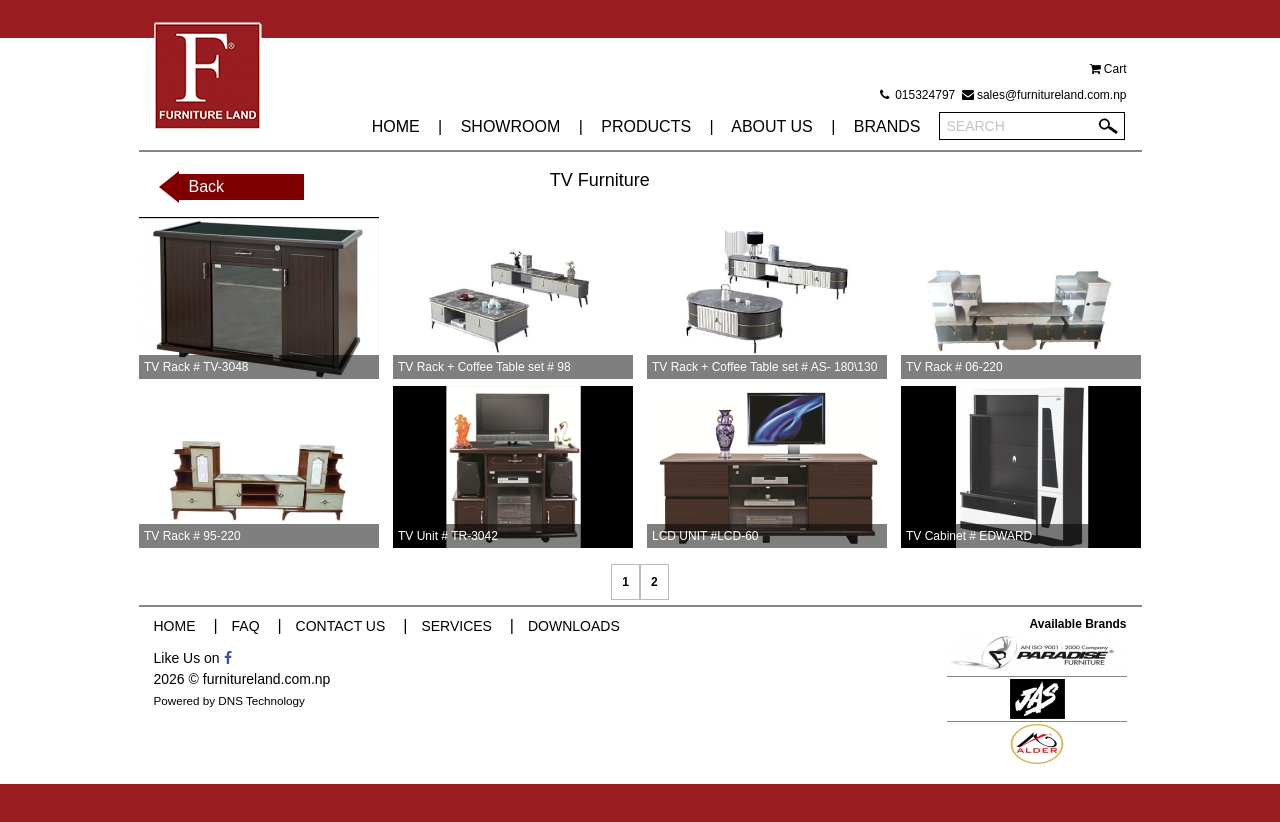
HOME (396, 126)
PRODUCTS (646, 126)
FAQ (246, 626)
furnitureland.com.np (267, 679)
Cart (1108, 69)
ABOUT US (772, 126)
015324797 (917, 95)
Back (207, 186)
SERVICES (456, 626)
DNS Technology (261, 700)
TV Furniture (600, 180)
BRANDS (887, 126)
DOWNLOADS (574, 626)
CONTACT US (341, 626)
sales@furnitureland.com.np (1044, 95)
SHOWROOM (511, 126)
